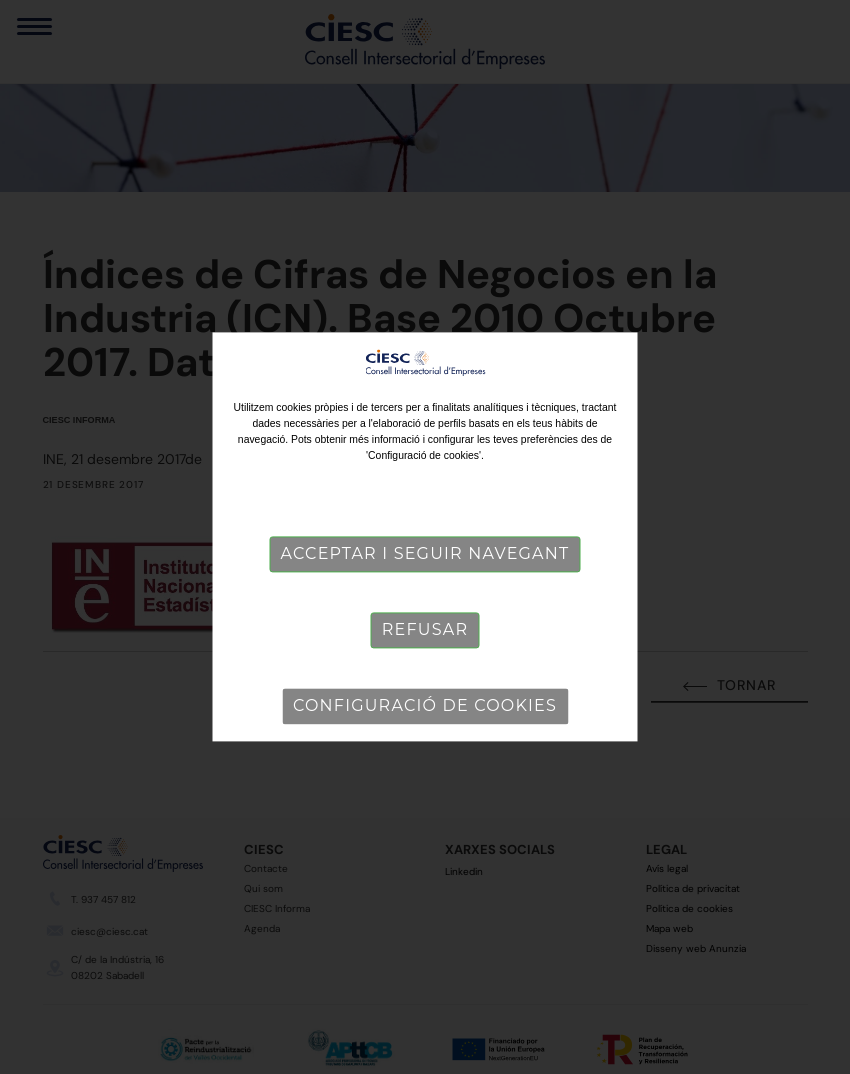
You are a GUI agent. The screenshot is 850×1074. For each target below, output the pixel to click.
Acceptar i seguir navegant (425, 554)
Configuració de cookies (425, 706)
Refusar (425, 630)
